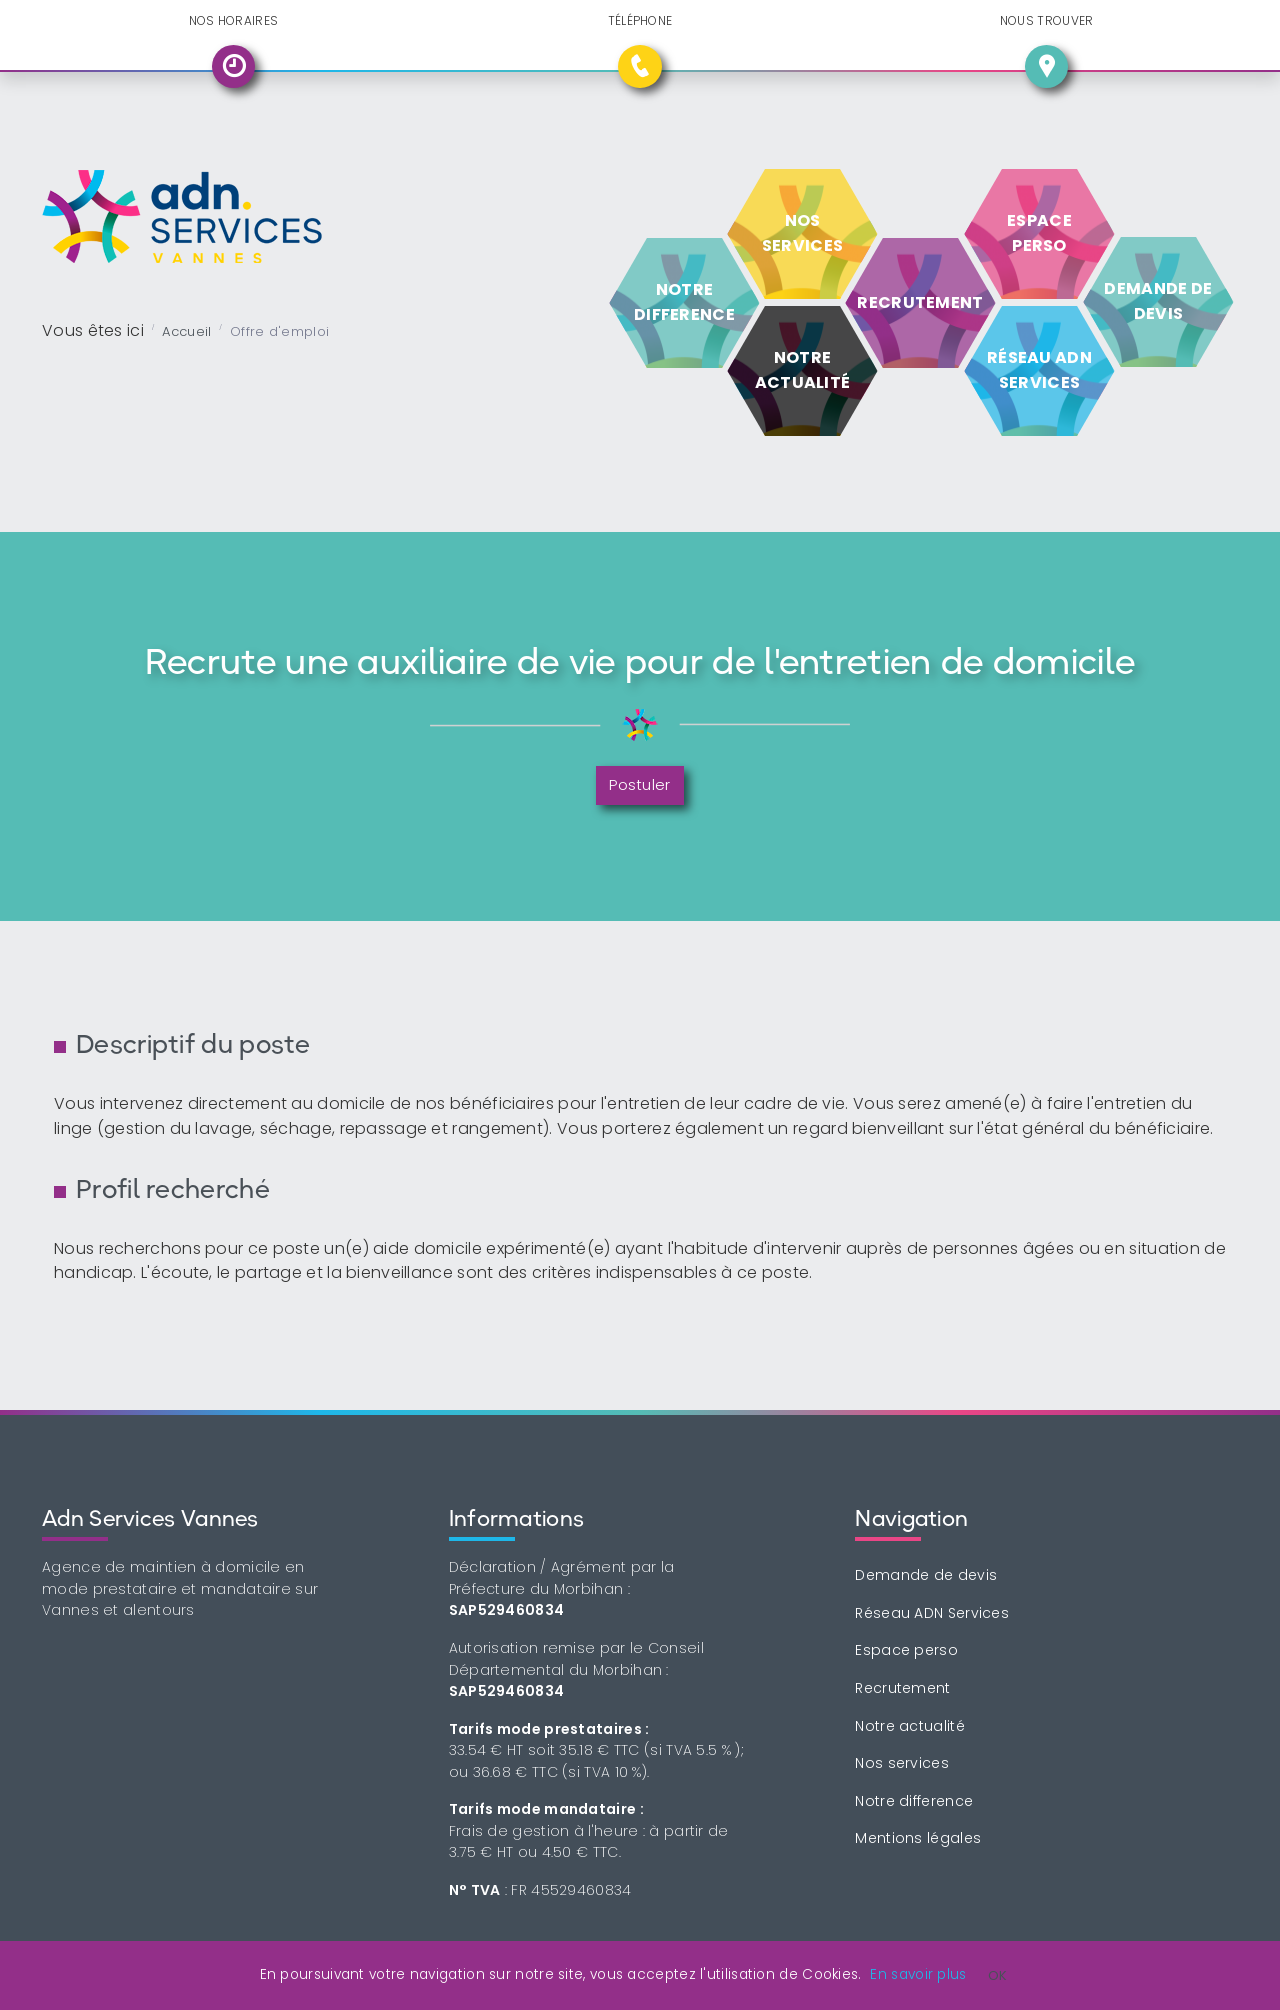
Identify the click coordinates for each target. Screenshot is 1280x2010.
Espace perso (906, 1650)
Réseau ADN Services (932, 1613)
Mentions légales (918, 1838)
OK (997, 1975)
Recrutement (902, 1688)
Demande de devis (926, 1575)
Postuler (639, 784)
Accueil (186, 331)
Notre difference (914, 1801)
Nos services (902, 1763)
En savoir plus (918, 1974)
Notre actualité (910, 1726)
